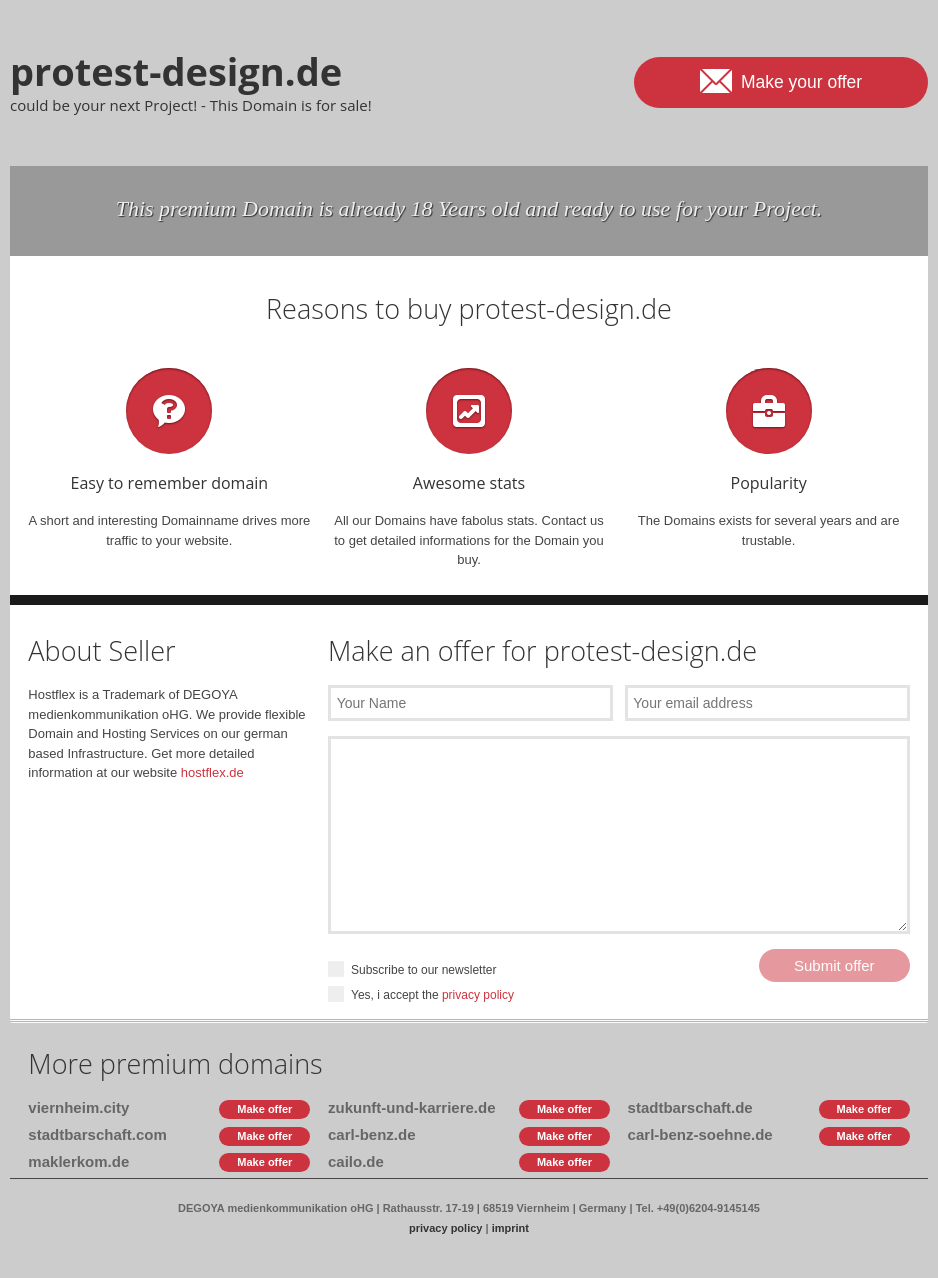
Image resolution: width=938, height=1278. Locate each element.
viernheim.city (78, 1107)
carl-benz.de (372, 1134)
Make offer (264, 1109)
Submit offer (834, 965)
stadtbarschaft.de (690, 1107)
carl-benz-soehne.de (700, 1134)
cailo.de (356, 1161)
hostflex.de (212, 772)
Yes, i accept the (421, 995)
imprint (510, 1228)
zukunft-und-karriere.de (412, 1107)
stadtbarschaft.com (97, 1134)
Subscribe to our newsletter (412, 970)
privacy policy (478, 995)
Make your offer (781, 80)
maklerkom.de (78, 1161)
